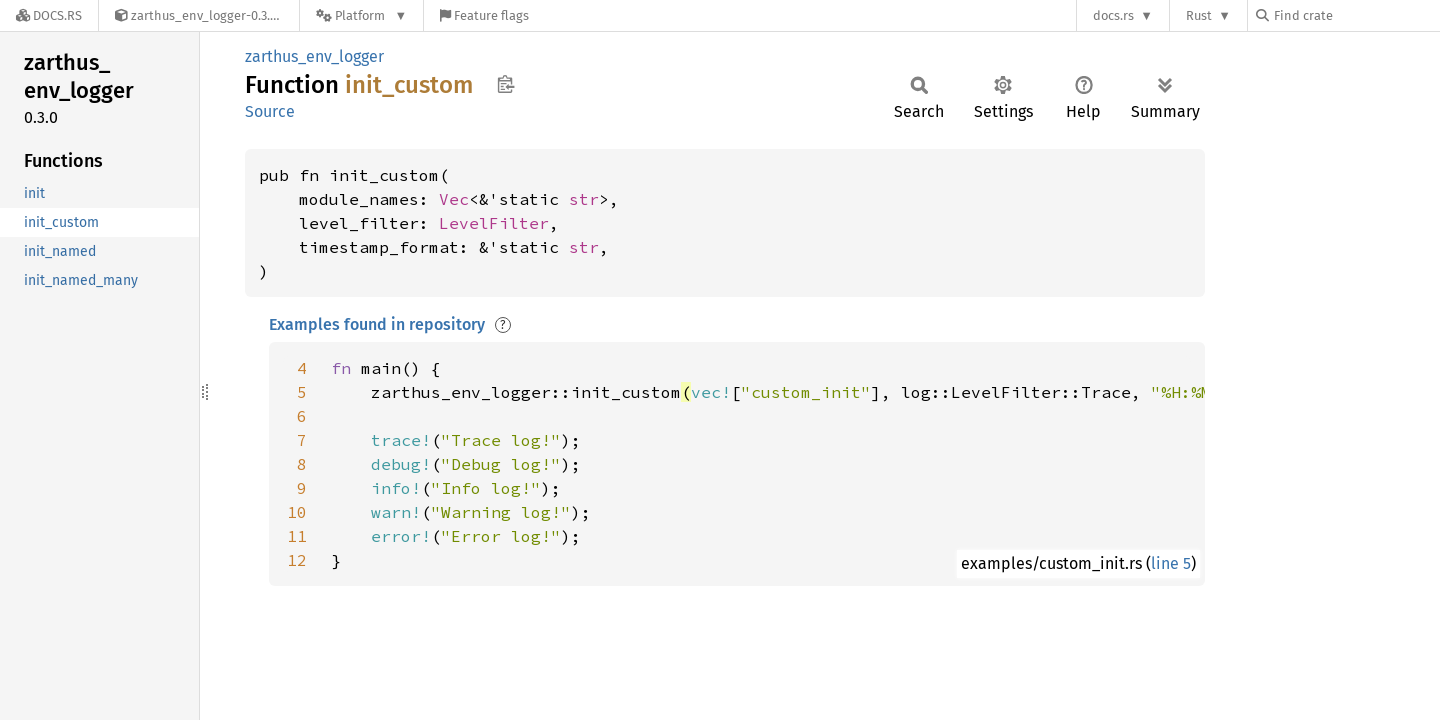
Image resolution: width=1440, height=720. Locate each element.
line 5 (1171, 563)
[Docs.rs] (49, 15)
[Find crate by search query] (1356, 15)
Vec (454, 199)
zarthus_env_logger (314, 56)
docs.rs (1113, 15)
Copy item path (505, 84)
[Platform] (361, 15)
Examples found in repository (377, 324)
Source (270, 111)
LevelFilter (494, 223)
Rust (1199, 15)
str (584, 199)
